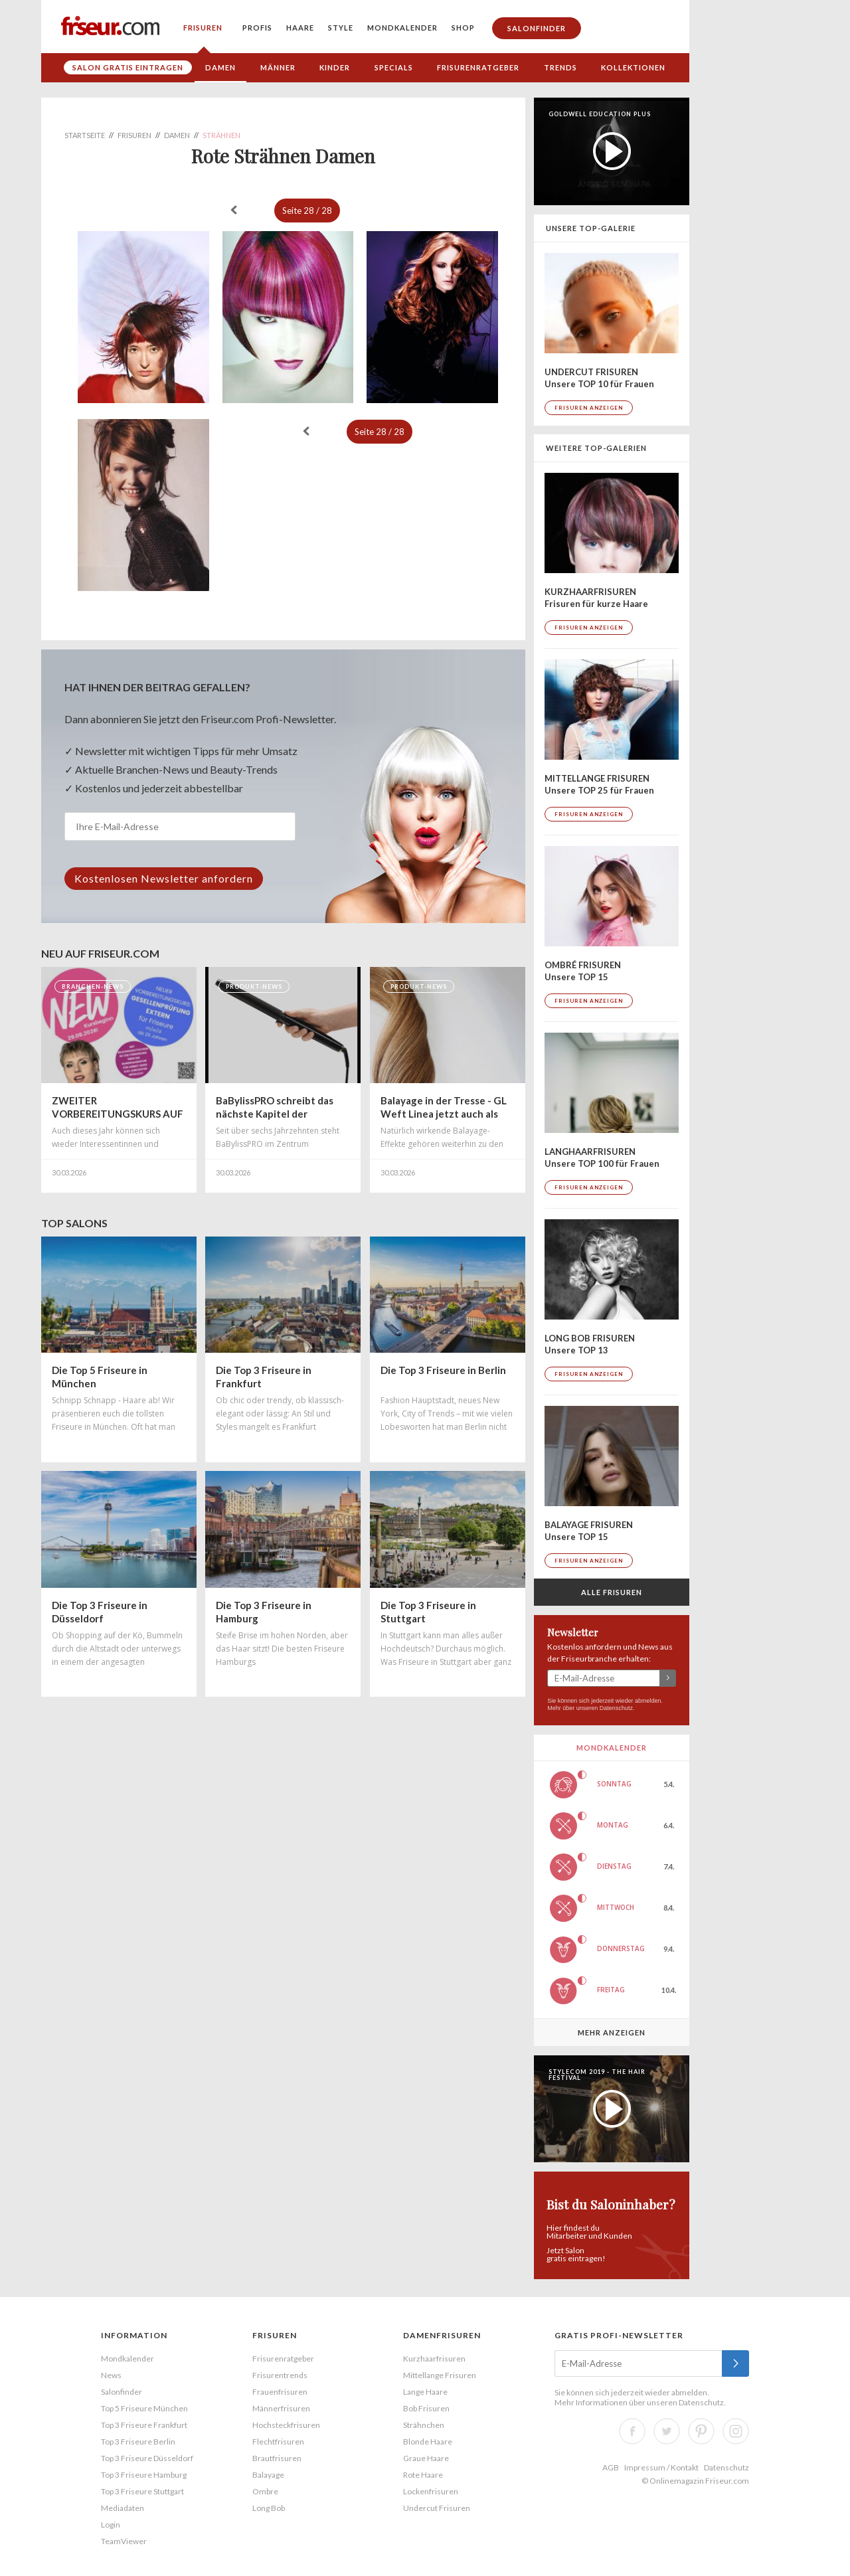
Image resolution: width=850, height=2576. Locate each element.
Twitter (666, 2431)
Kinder (334, 67)
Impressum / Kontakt (661, 2467)
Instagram (735, 2431)
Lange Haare (425, 2392)
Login (110, 2525)
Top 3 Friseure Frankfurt (144, 2425)
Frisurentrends (279, 2375)
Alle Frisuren (611, 1592)
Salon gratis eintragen (127, 67)
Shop (463, 27)
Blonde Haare (427, 2442)
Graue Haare (426, 2458)
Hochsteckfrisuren (286, 2425)
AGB (610, 2467)
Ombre (265, 2491)
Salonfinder (536, 28)
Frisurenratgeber (478, 67)
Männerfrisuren (281, 2408)
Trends (560, 67)
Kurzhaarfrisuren (434, 2358)
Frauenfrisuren (279, 2392)
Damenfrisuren (442, 2335)
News (111, 2375)
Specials (394, 67)
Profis (257, 27)
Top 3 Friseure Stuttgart (142, 2491)
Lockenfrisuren (430, 2491)
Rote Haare (423, 2475)
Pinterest (701, 2431)
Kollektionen (633, 67)
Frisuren (202, 27)
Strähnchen (423, 2425)
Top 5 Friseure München (144, 2408)
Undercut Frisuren (436, 2508)
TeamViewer (124, 2541)
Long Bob (268, 2508)
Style (340, 27)
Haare (300, 27)
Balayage (268, 2475)
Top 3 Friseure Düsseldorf (147, 2458)
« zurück (234, 210)
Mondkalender (402, 27)
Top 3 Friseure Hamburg (144, 2475)
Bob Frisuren (426, 2408)
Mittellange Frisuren (439, 2375)
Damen (220, 67)
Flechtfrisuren (278, 2442)
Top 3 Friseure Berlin (138, 2442)
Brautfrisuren (276, 2458)
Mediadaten (122, 2508)
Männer (278, 67)
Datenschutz (616, 1708)
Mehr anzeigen (611, 2032)
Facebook (632, 2431)
